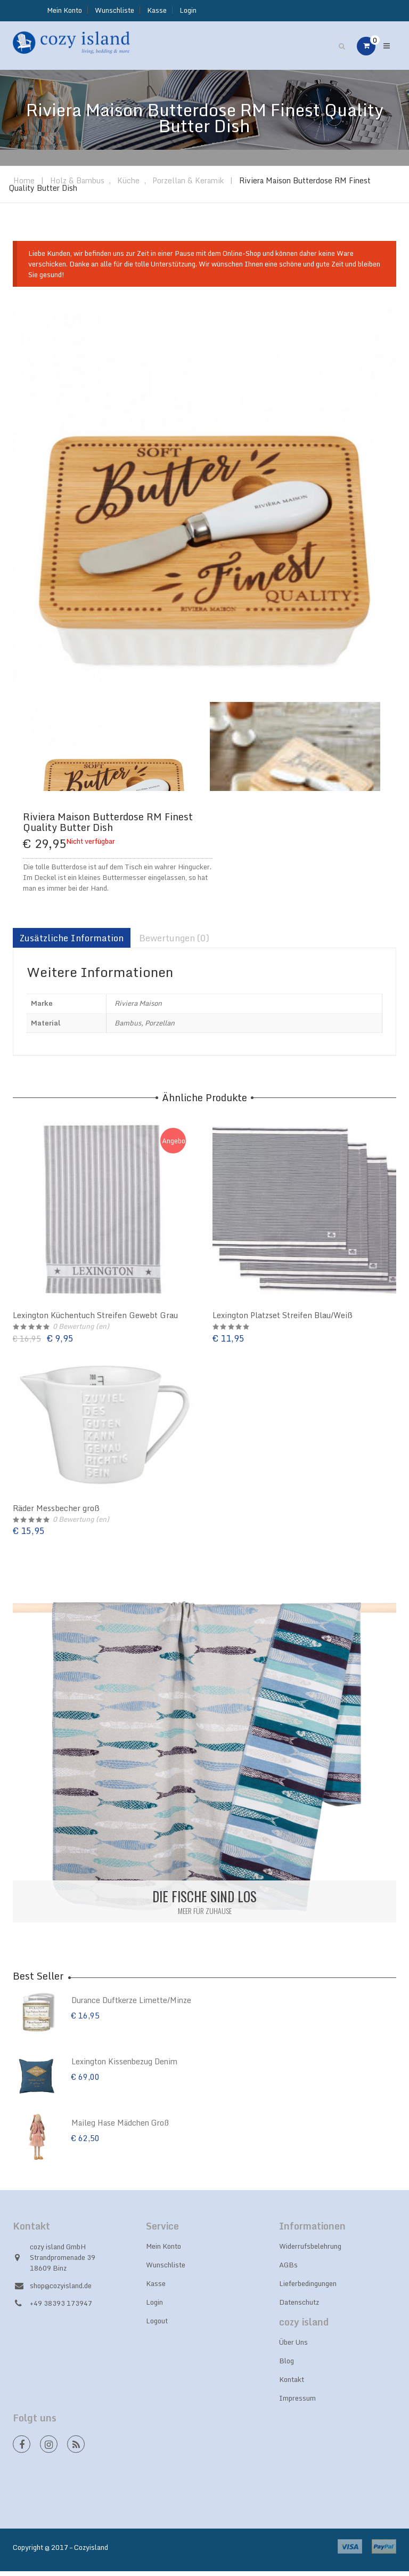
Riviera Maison (138, 1008)
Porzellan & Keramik (188, 185)
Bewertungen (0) (174, 942)
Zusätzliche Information (72, 942)
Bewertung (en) (81, 1331)
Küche (128, 185)
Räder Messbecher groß (56, 1512)
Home (24, 185)
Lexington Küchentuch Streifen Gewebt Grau (95, 1320)
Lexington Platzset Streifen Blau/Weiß (282, 1320)
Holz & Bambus (77, 185)
